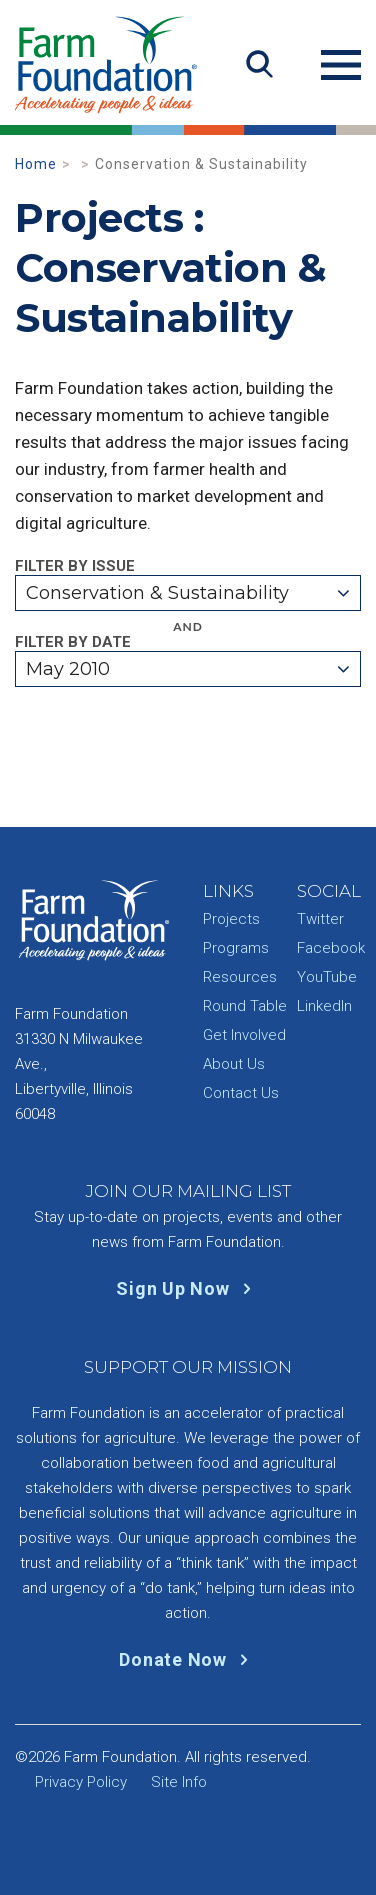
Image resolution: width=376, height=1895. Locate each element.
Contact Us (241, 1093)
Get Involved (244, 1035)
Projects (231, 919)
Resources (240, 977)
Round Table (245, 1006)
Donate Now (187, 1659)
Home (36, 164)
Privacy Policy (81, 1782)
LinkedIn (324, 1006)
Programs (236, 948)
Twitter (320, 919)
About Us (234, 1064)
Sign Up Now (187, 1288)
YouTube (327, 977)
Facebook (331, 948)
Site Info (179, 1782)
